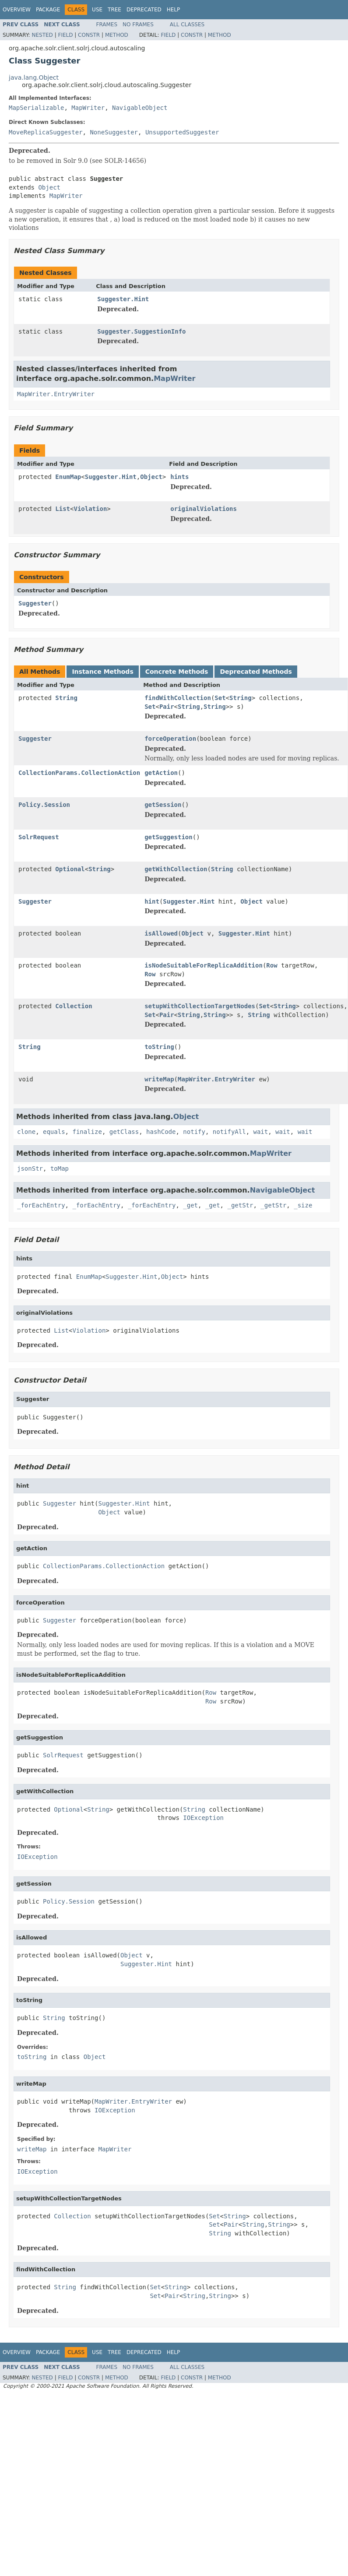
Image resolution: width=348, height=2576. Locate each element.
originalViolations (203, 508)
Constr (89, 35)
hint (151, 901)
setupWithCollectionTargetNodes (199, 1006)
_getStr (240, 1205)
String (66, 697)
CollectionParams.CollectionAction (79, 772)
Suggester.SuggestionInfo (141, 331)
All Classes (187, 24)
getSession (162, 804)
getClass (124, 1131)
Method (116, 35)
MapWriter (88, 107)
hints (179, 476)
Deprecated (144, 10)
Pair (166, 706)
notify (194, 1131)
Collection (73, 1006)
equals (54, 1131)
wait (260, 1131)
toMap (59, 1168)
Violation (90, 508)
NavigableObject (139, 107)
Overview (17, 10)
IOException (203, 1817)
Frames (107, 24)
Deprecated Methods (256, 671)
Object (49, 187)
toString (159, 1046)
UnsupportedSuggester (182, 132)
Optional (69, 869)
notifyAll (229, 1131)
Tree (114, 10)
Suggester (35, 603)
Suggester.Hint (123, 299)
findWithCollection (177, 697)
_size (303, 1205)
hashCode (161, 1131)
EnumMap (68, 476)
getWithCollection (175, 869)
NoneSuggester (114, 132)
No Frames (138, 24)
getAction (161, 772)
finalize (87, 1131)
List (62, 508)
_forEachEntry (41, 1205)
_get (190, 1205)
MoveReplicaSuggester (46, 132)
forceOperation (170, 738)
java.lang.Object (34, 77)
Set (219, 697)
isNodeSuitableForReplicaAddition (203, 965)
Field (65, 35)
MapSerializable (36, 107)
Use (97, 10)
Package (48, 10)
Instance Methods (102, 671)
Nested (42, 35)
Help (173, 10)
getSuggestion (168, 837)
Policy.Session (44, 804)
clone (26, 1131)
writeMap (159, 1079)
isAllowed (161, 933)
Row (271, 965)
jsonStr (30, 1168)
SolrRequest (38, 837)
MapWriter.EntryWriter (56, 394)
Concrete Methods (176, 671)
